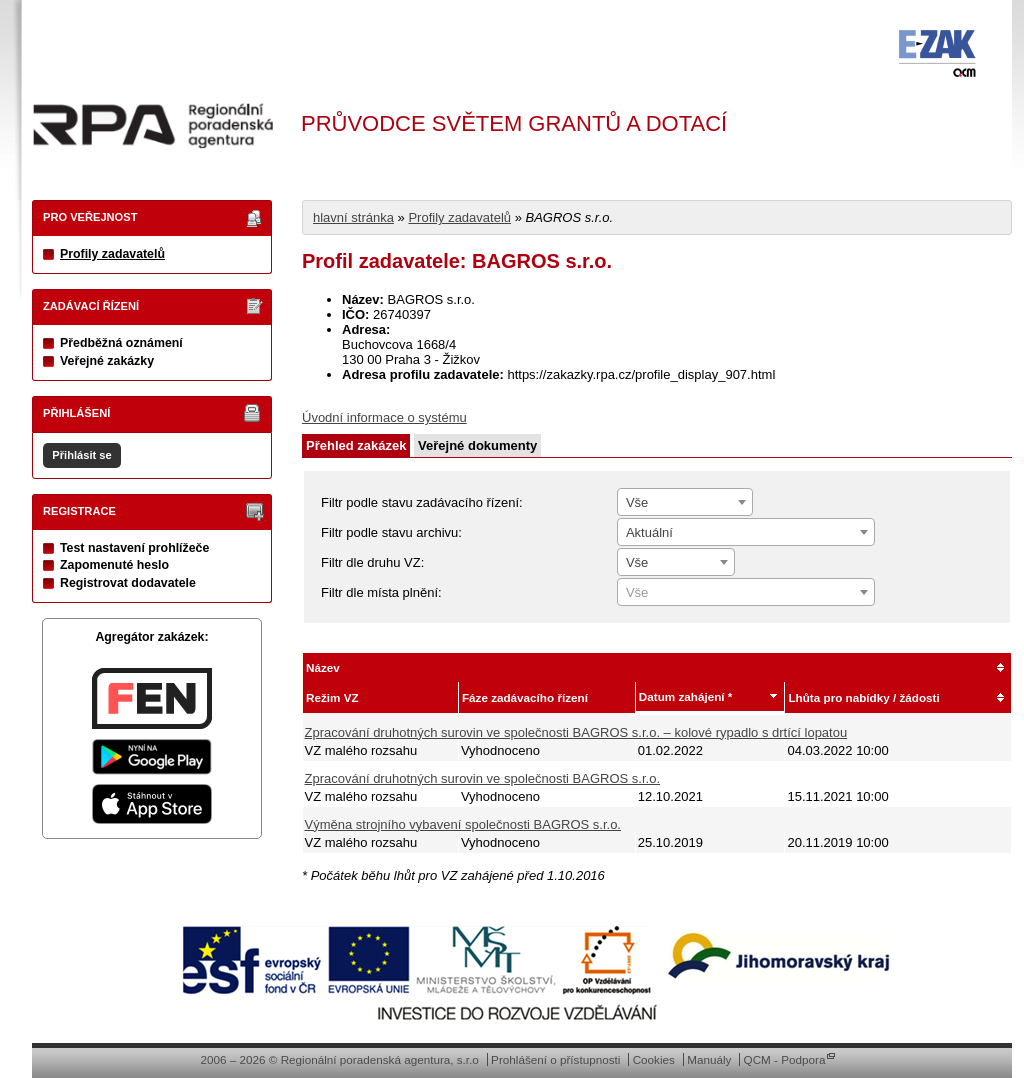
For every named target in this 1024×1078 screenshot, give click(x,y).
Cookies (654, 1059)
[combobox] (685, 502)
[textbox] (746, 593)
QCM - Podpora (785, 1059)
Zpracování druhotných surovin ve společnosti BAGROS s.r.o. (483, 778)
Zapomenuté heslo (114, 565)
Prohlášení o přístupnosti (555, 1059)
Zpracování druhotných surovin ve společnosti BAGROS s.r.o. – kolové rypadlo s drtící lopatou (576, 732)
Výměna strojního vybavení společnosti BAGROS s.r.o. (463, 824)
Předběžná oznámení (121, 343)
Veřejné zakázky (107, 361)
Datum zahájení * (686, 696)
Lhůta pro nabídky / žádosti (863, 697)
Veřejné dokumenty (477, 445)
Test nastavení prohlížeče (134, 548)
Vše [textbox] (637, 502)
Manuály (709, 1059)
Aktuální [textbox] (649, 532)
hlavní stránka (353, 217)
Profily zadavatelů (112, 254)
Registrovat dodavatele (128, 583)
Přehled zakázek (356, 445)
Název (323, 667)
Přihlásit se (81, 455)
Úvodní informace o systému (384, 417)
